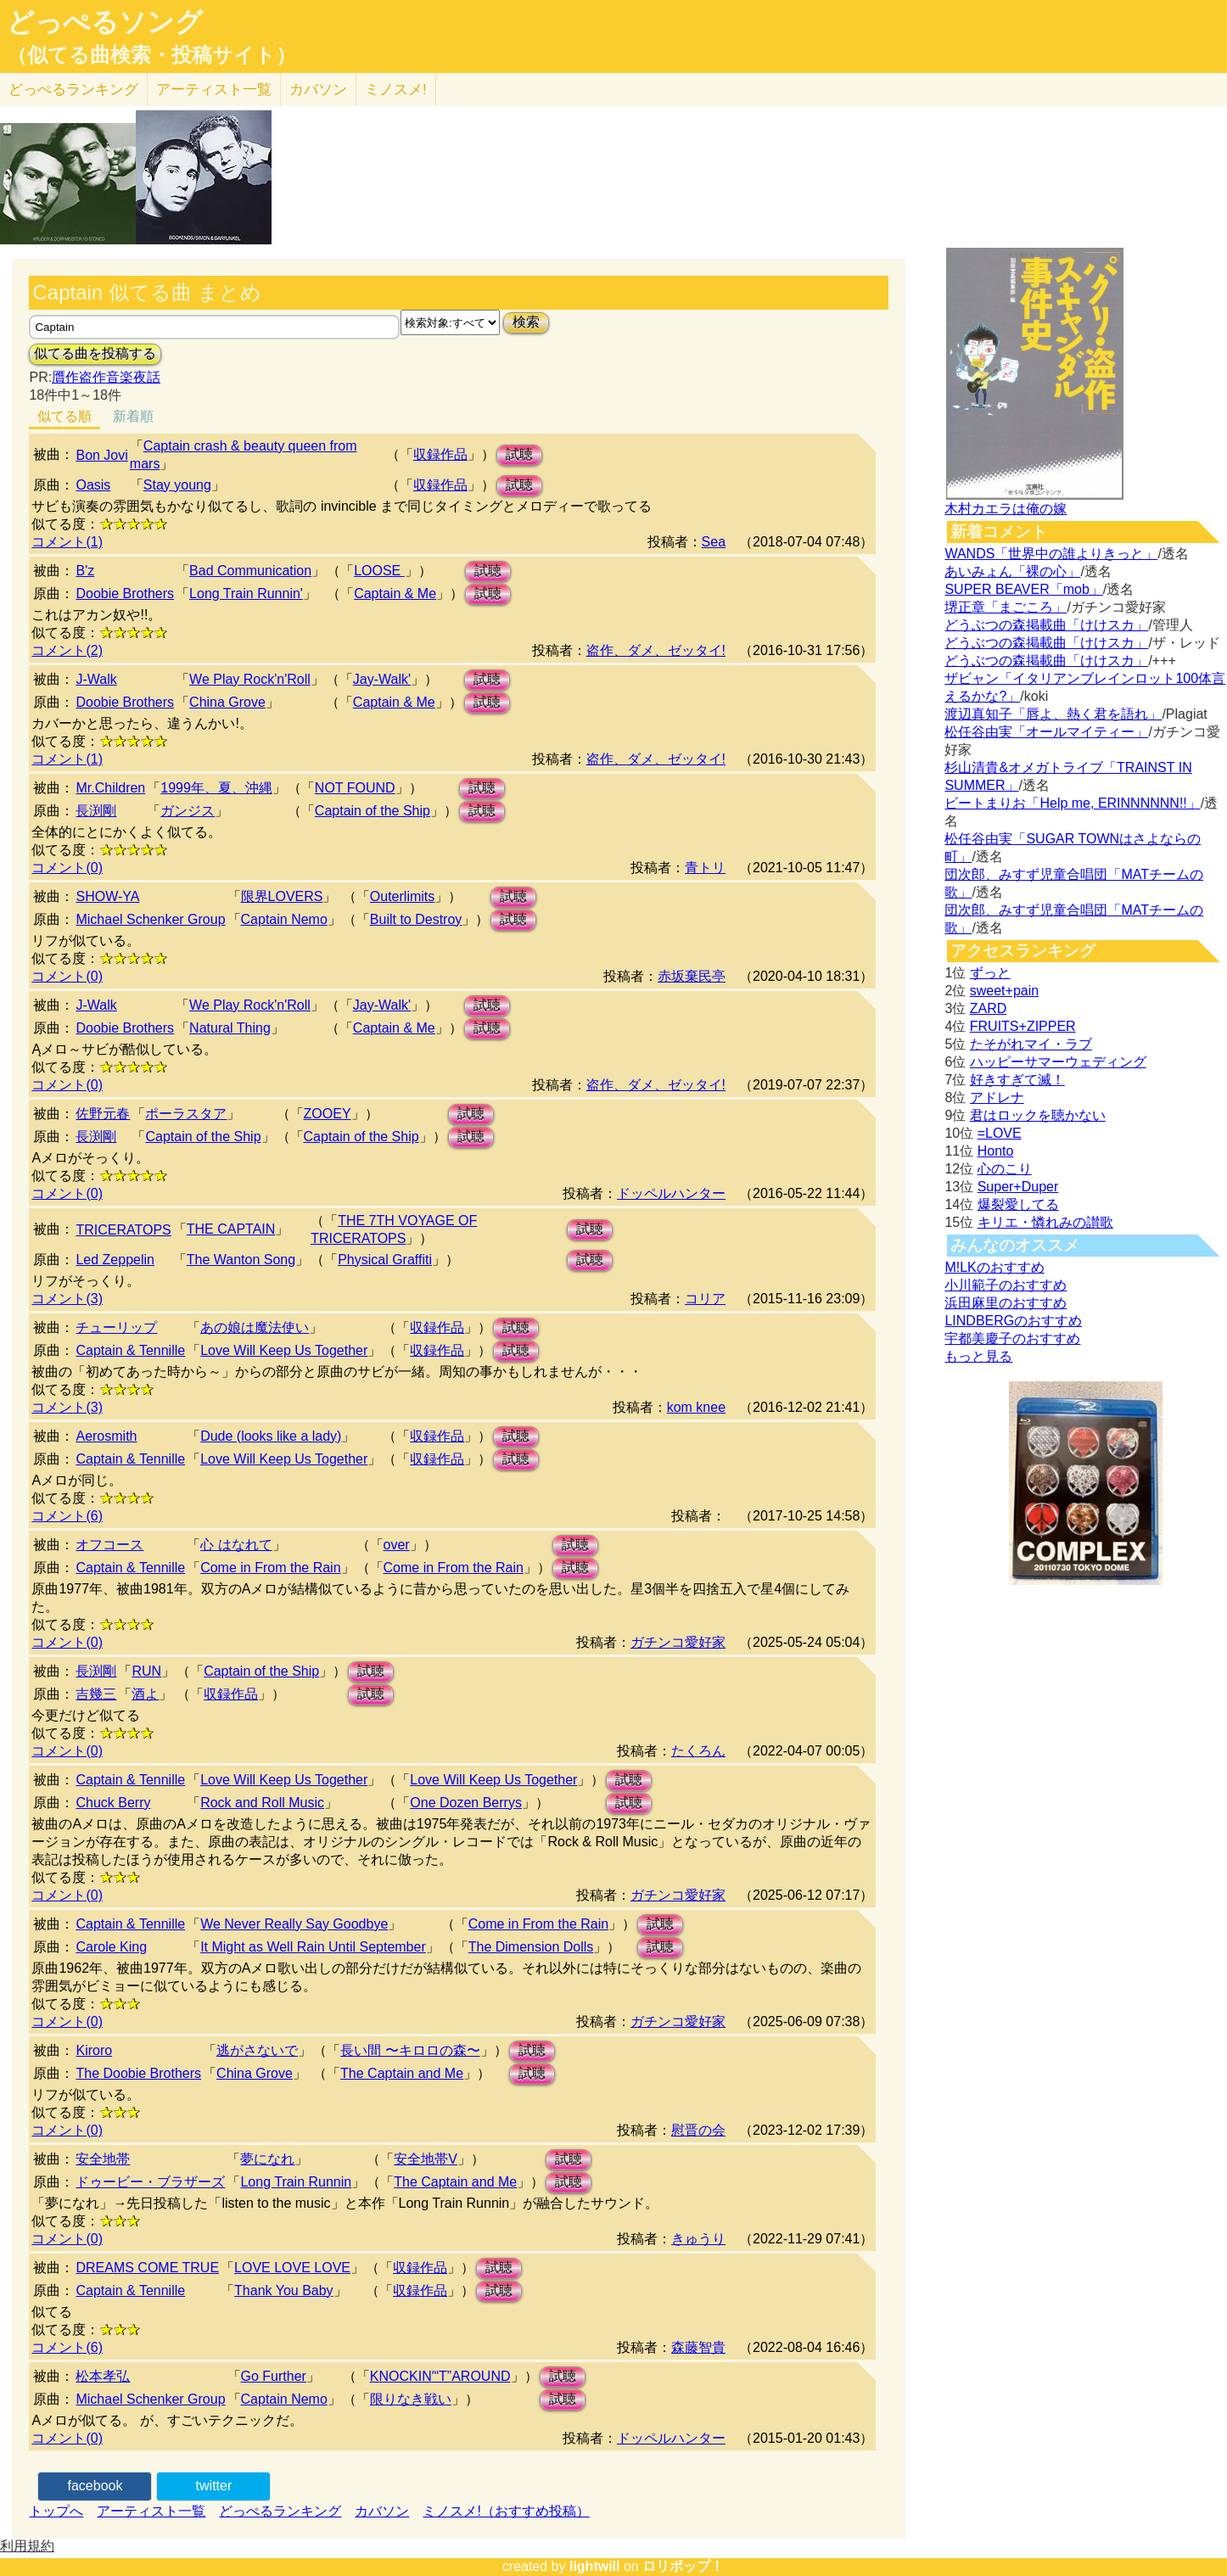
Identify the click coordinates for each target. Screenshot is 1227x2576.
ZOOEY (327, 1113)
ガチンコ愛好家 (678, 1642)
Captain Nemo (284, 919)
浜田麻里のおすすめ (1005, 1303)
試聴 (519, 454)
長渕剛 (96, 811)
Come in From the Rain (270, 1567)
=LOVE (1000, 1133)
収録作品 (440, 454)
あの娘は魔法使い (254, 1327)
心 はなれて (236, 1544)
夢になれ (267, 2159)
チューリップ (116, 1327)
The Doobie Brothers (138, 2073)
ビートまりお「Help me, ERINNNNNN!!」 (1072, 803)
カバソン (318, 89)
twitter (214, 2485)
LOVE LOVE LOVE (292, 2267)
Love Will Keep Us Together (283, 1350)
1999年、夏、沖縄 (216, 788)
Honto (996, 1151)
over (397, 1544)
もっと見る (978, 1356)
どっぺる (73, 89)
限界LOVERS (282, 896)
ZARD (988, 1008)
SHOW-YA (107, 896)
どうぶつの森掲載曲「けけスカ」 (1046, 625)
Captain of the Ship (372, 811)
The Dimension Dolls (531, 1947)
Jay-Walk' (382, 679)
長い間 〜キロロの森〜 (409, 2050)
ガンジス (187, 811)
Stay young (177, 485)
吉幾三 (96, 1694)
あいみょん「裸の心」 (1012, 571)
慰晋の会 (698, 2130)
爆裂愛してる (1018, 1204)
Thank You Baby (283, 2290)
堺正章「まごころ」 (1005, 607)
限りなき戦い (410, 2399)
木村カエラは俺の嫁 (1005, 508)
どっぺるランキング (280, 2511)
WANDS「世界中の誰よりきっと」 (1050, 553)
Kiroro (94, 2050)
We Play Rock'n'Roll (250, 679)
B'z (85, 570)
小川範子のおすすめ (1005, 1285)
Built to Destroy (416, 919)
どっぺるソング (105, 22)
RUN (146, 1671)
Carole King (111, 1947)
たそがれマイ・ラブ (1031, 1044)
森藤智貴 (698, 2347)
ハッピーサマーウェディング (1058, 1062)
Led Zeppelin (115, 1259)
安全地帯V (425, 2159)
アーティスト (214, 89)
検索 (526, 322)
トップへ (56, 2511)
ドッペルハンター (671, 1193)
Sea (714, 542)
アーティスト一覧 (151, 2511)
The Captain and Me (401, 2073)
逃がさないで (257, 2050)
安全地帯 (103, 2159)
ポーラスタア (186, 1113)
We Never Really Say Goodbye (294, 1924)
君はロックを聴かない (1038, 1115)
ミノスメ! (396, 89)
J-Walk (96, 679)
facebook (94, 2485)
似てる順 (64, 416)
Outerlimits (402, 896)
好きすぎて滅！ (1017, 1079)
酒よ (145, 1694)
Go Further (273, 2376)
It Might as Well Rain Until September (313, 1947)
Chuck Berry (113, 1802)
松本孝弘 (103, 2376)
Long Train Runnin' (246, 593)
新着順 (133, 416)
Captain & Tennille (130, 1350)
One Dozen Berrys (466, 1802)
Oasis (93, 485)
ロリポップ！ (683, 2566)
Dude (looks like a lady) (270, 1436)
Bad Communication (250, 570)
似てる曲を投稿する (95, 353)
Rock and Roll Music (262, 1802)
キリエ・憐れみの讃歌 (1045, 1222)
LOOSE (379, 570)
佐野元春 (103, 1113)
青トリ (705, 867)
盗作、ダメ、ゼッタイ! (656, 650)
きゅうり (698, 2239)
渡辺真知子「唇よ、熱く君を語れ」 (1053, 714)
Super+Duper (1018, 1186)
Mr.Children (110, 788)
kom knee (696, 1407)
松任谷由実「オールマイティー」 (1046, 732)
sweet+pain (1004, 990)
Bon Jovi (101, 455)
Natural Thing (230, 1028)
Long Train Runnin (295, 2182)
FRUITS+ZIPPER (1023, 1026)
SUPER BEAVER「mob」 (1023, 589)
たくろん (698, 1751)
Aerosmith (106, 1436)
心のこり (1005, 1169)
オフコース (109, 1544)
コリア (705, 1298)
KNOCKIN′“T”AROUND (440, 2376)
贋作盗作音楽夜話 (106, 377)
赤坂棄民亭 (692, 976)
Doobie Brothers (125, 593)
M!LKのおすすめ (994, 1267)
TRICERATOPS (123, 1230)
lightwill (594, 2566)
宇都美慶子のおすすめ (1012, 1338)
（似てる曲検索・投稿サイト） (151, 55)
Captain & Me (395, 593)
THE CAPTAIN (231, 1229)
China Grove (227, 702)
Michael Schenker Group (150, 919)
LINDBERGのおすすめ (1013, 1320)
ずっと (990, 973)
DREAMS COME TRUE (147, 2267)
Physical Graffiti (385, 1259)
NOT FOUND (355, 788)
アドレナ (997, 1097)
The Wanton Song (241, 1259)
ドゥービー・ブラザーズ (150, 2182)
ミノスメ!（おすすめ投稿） (506, 2511)
